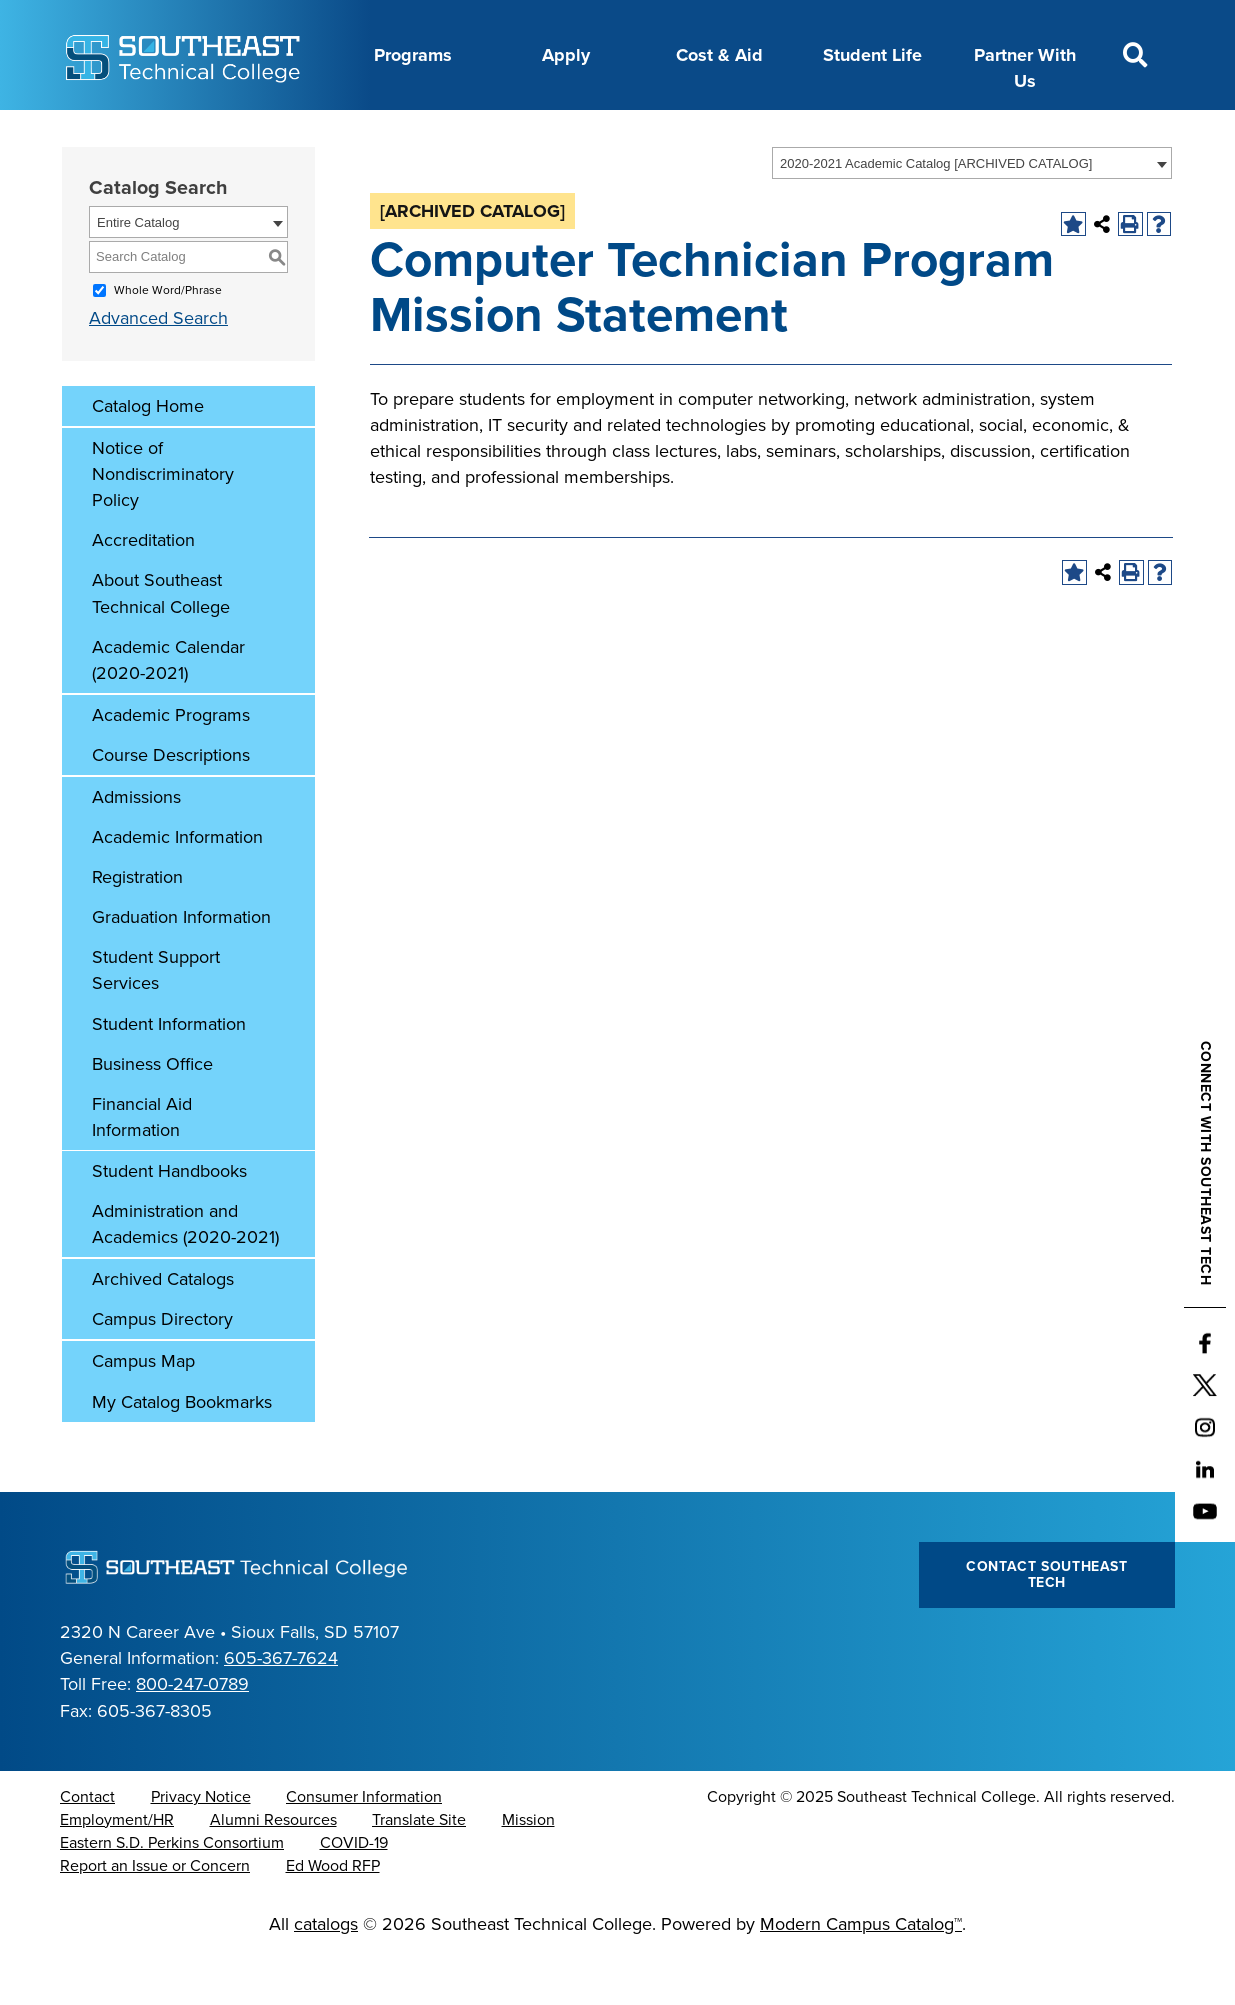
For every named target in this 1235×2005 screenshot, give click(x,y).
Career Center (276, 133)
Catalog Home (148, 456)
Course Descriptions (171, 805)
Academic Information (177, 887)
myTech (768, 133)
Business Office (152, 1114)
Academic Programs (171, 765)
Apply (566, 55)
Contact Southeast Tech (1047, 1624)
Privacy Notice (201, 1847)
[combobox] (972, 213)
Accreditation (143, 590)
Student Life (872, 55)
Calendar (391, 133)
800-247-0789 (192, 1734)
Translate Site (419, 1870)
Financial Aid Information (142, 1167)
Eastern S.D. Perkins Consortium (172, 1893)
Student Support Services (156, 1020)
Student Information (169, 1074)
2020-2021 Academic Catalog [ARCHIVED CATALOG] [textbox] (936, 213)
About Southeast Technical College (161, 643)
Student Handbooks (169, 1221)
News (574, 133)
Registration (137, 927)
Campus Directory (162, 1369)
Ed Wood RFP (333, 1916)
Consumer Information (364, 1847)
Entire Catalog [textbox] (138, 272)
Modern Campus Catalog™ (861, 1974)
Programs (413, 55)
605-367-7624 (281, 1708)
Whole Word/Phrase (168, 340)
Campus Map (143, 1411)
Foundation (668, 133)
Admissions (136, 847)
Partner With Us (1025, 68)
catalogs (326, 1974)
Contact (87, 1847)
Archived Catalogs (163, 1329)
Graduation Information (181, 967)
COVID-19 (354, 1893)
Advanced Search (158, 368)
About (171, 133)
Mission (528, 1870)
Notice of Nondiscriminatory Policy (163, 524)
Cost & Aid (719, 55)
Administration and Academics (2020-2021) (185, 1274)
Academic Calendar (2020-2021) (168, 710)
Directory (489, 133)
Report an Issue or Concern (155, 1916)
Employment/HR (117, 1870)
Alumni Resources (273, 1870)
